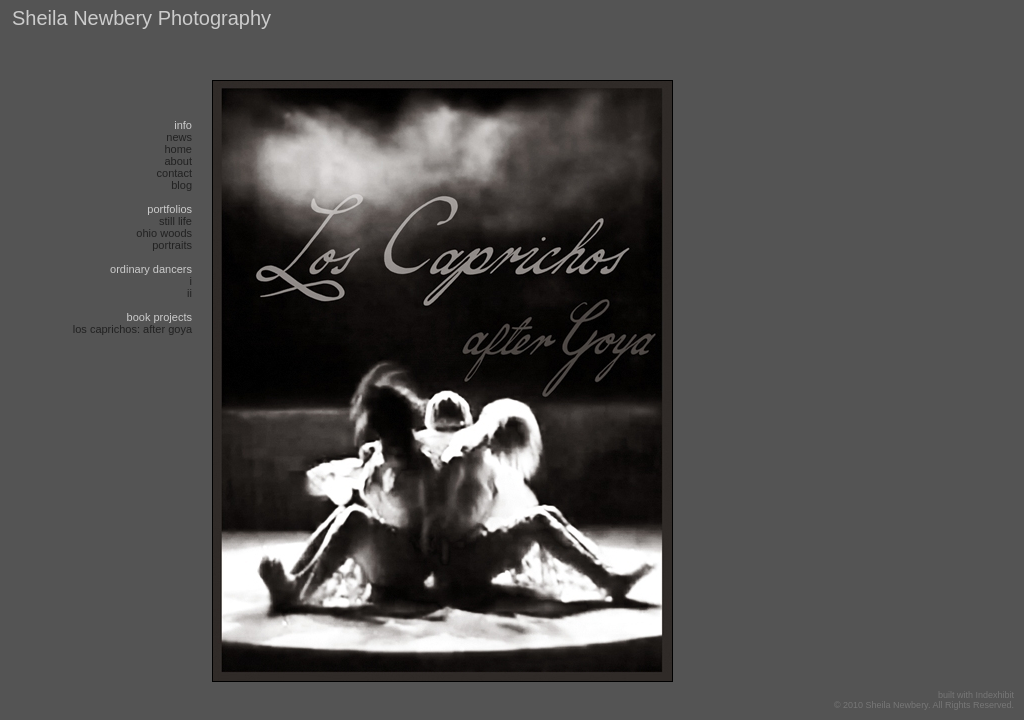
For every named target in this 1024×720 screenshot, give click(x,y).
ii (189, 293)
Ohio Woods (164, 233)
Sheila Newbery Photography (141, 18)
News (179, 137)
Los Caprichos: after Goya (132, 329)
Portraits (172, 245)
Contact (174, 173)
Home (178, 149)
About (178, 161)
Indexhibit (994, 695)
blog (181, 185)
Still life (175, 221)
